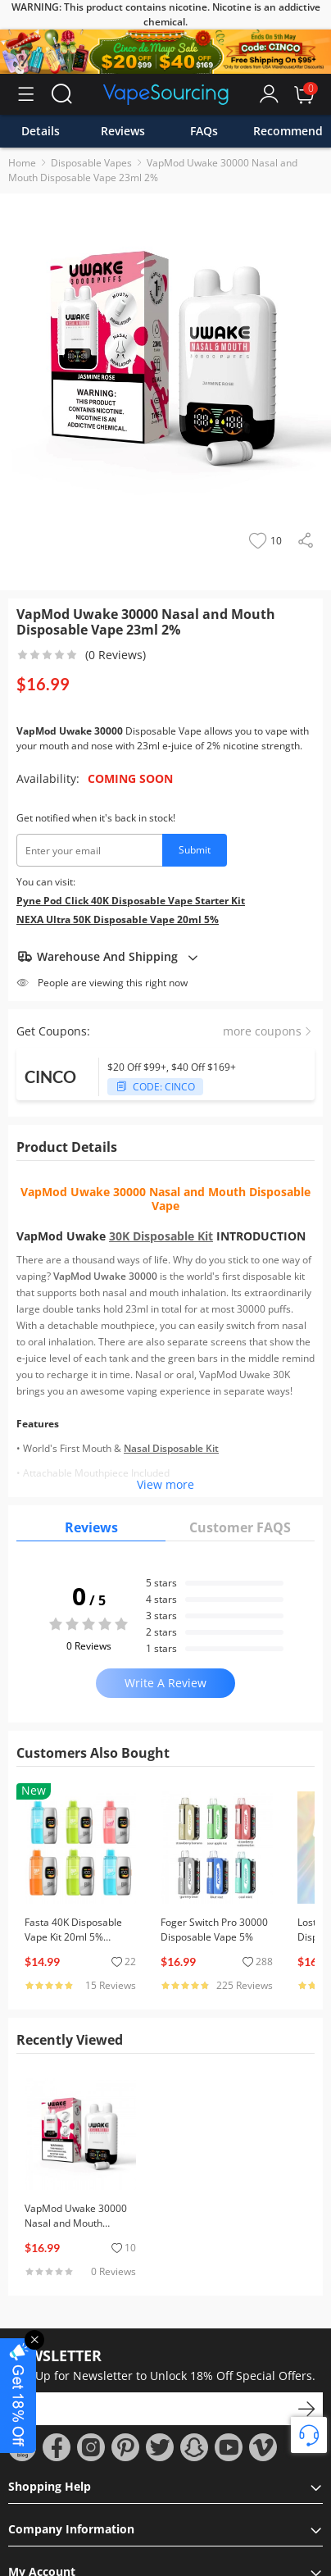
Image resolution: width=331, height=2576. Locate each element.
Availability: (47, 778)
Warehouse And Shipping (107, 957)
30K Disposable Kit (161, 1236)
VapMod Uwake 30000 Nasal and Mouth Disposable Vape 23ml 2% (152, 170)
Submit (195, 850)
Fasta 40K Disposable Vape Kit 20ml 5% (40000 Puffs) (73, 1937)
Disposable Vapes (91, 163)
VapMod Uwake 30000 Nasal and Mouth (133, 1191)
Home (22, 163)
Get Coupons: (53, 1031)
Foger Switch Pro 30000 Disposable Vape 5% (214, 1929)
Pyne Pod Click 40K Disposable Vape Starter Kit (130, 901)
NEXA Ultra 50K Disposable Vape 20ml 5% (117, 919)
